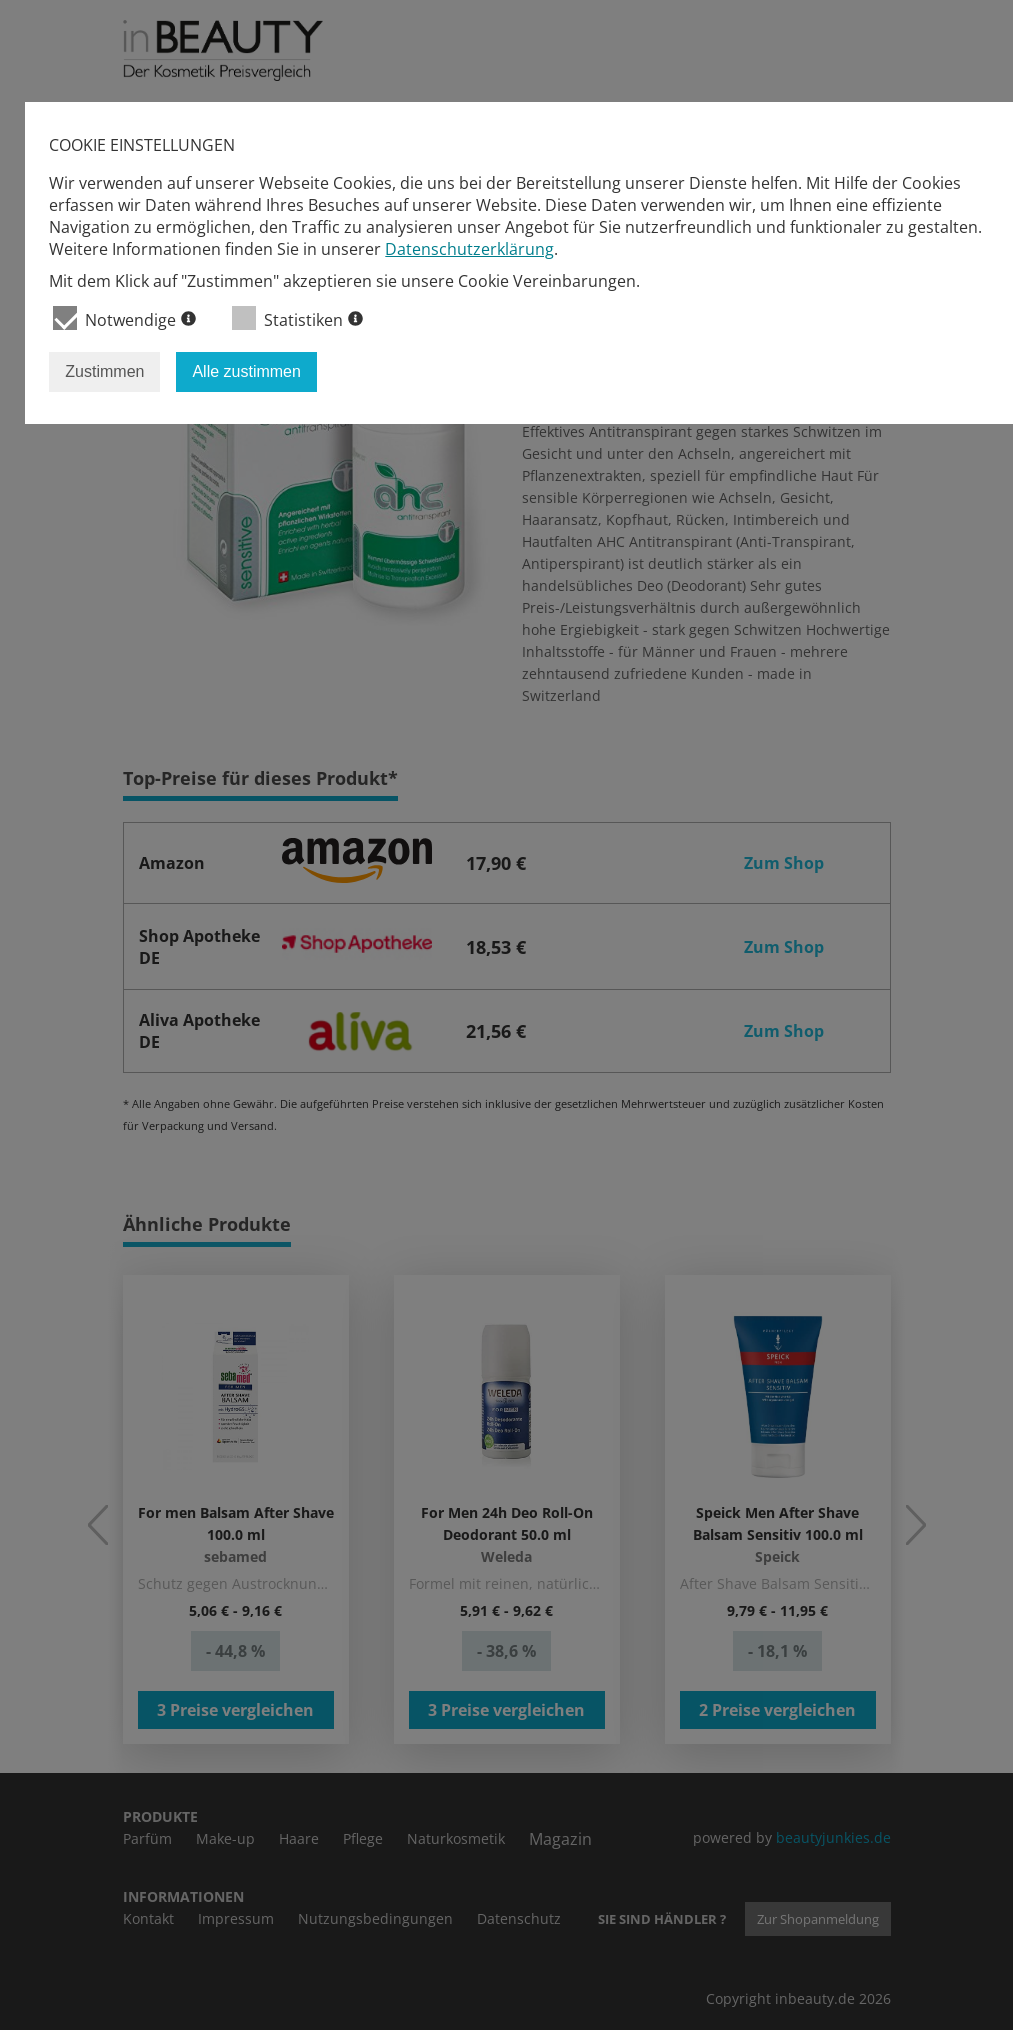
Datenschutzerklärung (469, 249)
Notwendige (124, 318)
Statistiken (297, 318)
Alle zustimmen (246, 371)
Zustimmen (104, 371)
